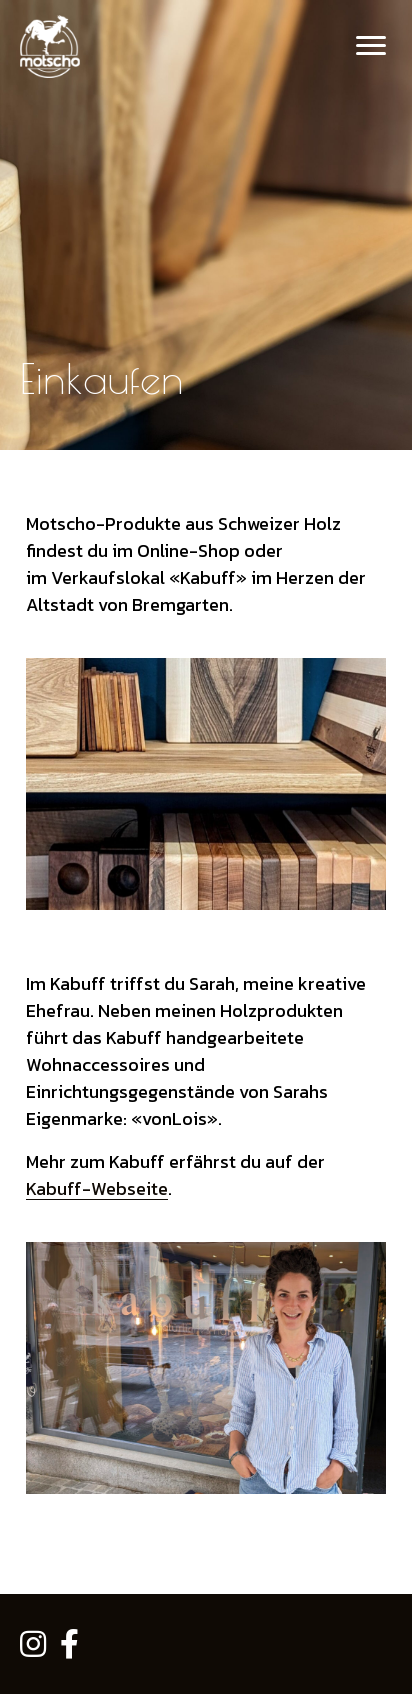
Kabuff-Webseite (97, 1188)
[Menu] (371, 46)
